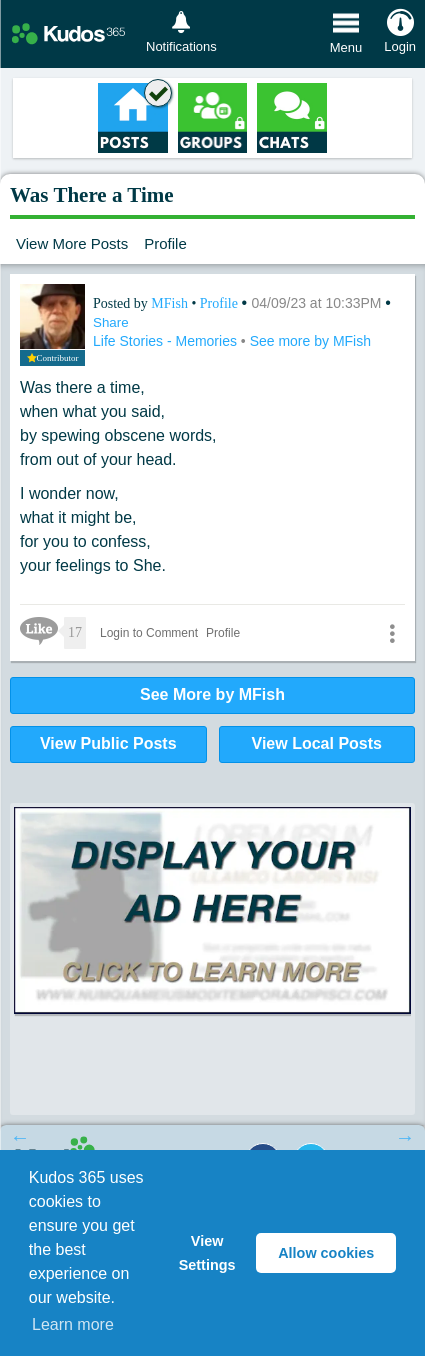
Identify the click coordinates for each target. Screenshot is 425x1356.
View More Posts (72, 243)
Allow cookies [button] (326, 1253)
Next (405, 1137)
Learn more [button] (73, 1324)
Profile (165, 243)
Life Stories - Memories (167, 341)
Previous (20, 1137)
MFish (171, 303)
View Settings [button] (207, 1253)
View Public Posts (108, 743)
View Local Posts (317, 743)
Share (111, 322)
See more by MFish (310, 341)
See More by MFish (212, 694)
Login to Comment (149, 633)
